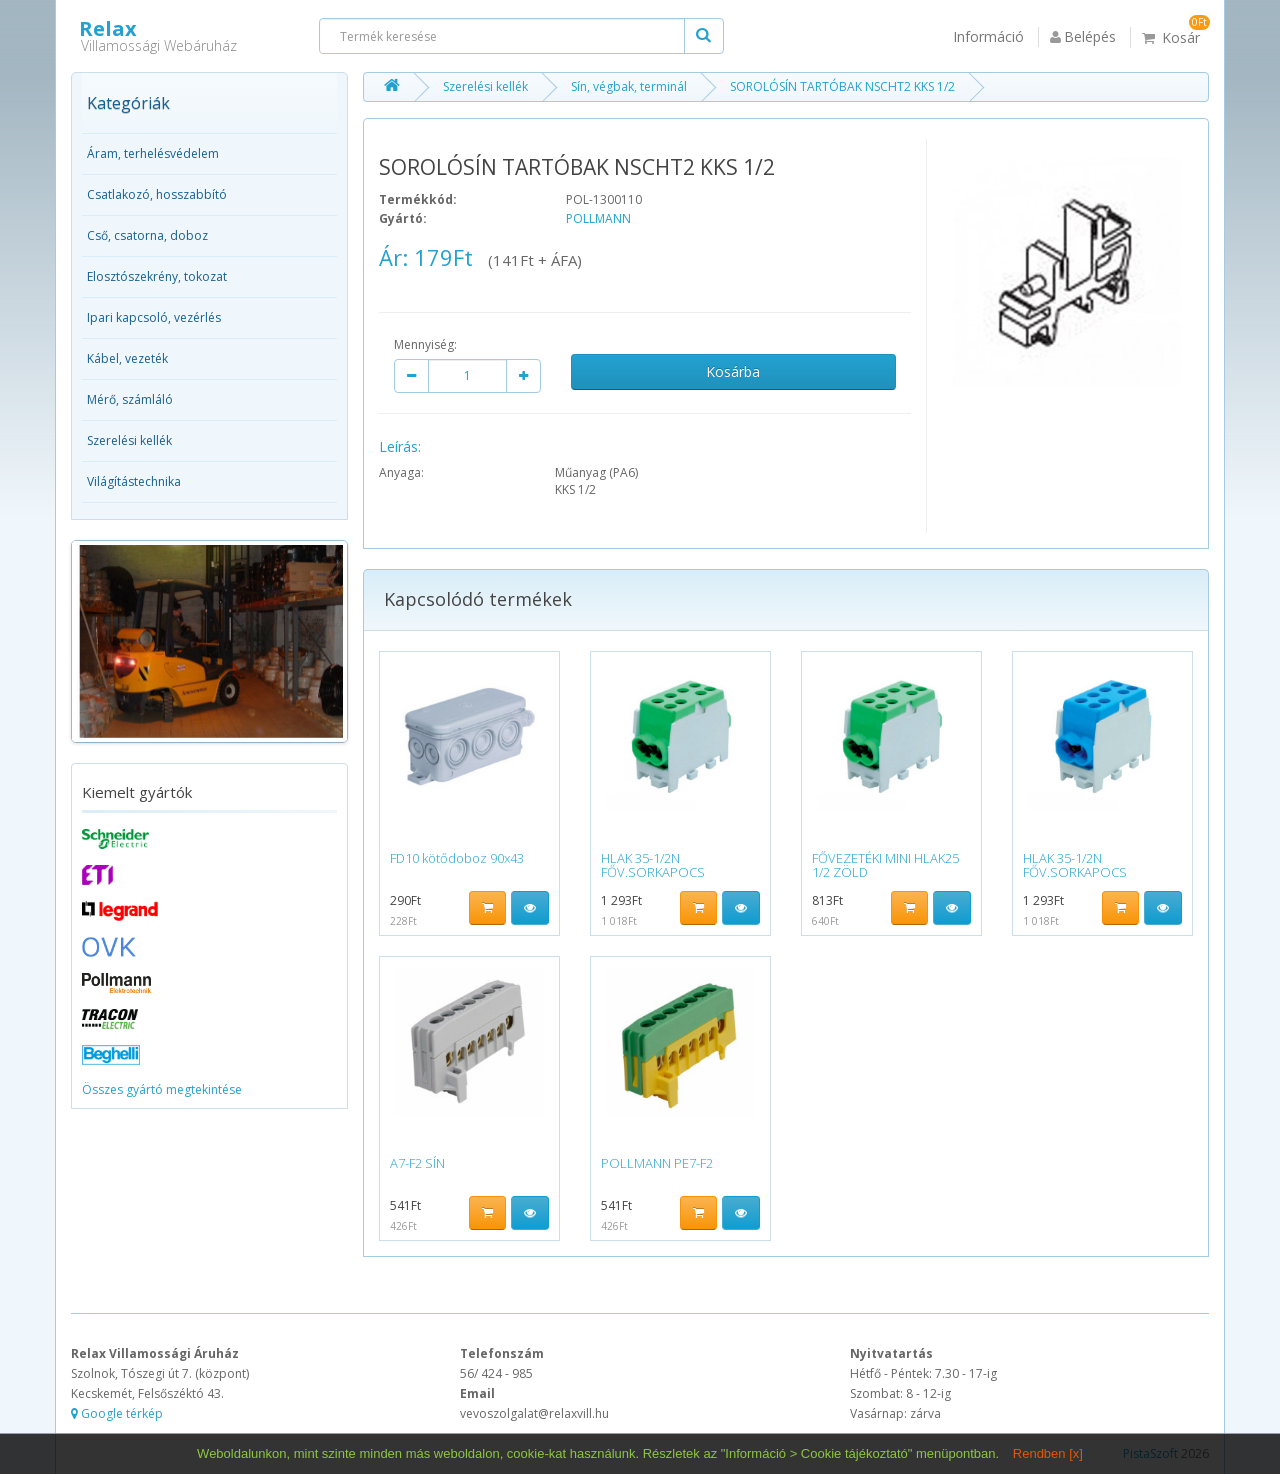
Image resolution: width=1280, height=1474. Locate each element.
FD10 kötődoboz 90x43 (457, 858)
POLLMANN (598, 218)
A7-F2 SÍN (417, 1163)
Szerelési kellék (129, 440)
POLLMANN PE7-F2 (657, 1163)
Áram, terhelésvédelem (153, 153)
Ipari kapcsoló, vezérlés (154, 317)
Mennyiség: (425, 344)
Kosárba (733, 371)
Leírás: (400, 446)
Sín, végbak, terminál (629, 86)
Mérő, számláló (130, 399)
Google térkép (117, 1413)
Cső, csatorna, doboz (147, 235)
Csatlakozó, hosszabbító (157, 194)
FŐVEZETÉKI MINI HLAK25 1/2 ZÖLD (885, 865)
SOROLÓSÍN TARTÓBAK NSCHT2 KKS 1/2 (842, 86)
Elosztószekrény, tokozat (157, 276)
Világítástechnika (134, 481)
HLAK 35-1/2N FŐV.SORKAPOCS (653, 865)
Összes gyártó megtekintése (162, 1089)
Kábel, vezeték (127, 358)
